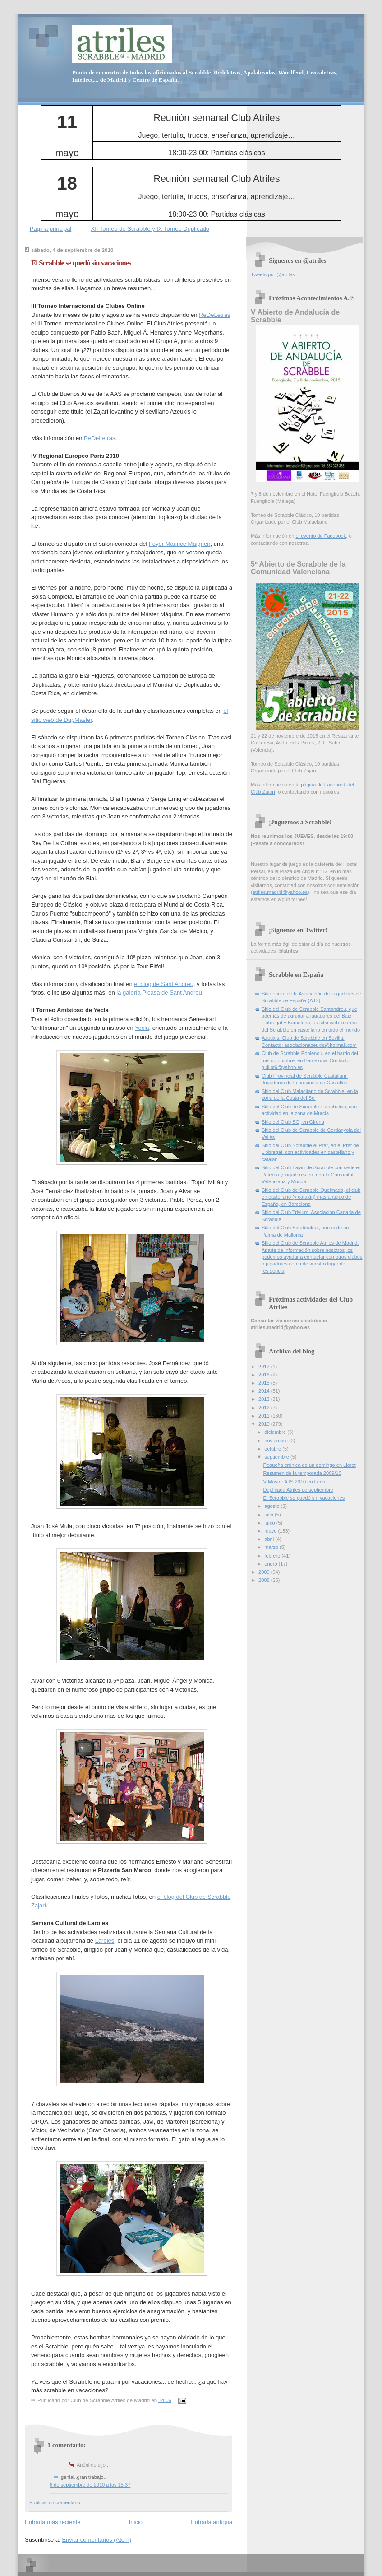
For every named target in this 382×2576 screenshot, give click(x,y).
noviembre (276, 1440)
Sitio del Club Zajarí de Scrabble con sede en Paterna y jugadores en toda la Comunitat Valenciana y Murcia (312, 1174)
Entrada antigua (211, 2522)
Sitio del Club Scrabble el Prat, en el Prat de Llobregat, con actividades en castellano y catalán (310, 1152)
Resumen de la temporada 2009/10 (302, 1473)
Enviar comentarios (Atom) (96, 2539)
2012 (264, 1407)
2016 (264, 1374)
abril (269, 1539)
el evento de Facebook (320, 536)
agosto (272, 1506)
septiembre (277, 1457)
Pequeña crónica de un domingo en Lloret (309, 1465)
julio (269, 1514)
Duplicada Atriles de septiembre (298, 1490)
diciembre (275, 1432)
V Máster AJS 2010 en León (294, 1481)
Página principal (51, 228)
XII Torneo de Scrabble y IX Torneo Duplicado (150, 228)
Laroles (105, 1940)
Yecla (142, 1027)
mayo (271, 1531)
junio (270, 1522)
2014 (264, 1391)
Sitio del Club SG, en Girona (293, 1122)
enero (271, 1564)
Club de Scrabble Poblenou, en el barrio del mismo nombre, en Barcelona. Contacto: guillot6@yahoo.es (310, 1060)
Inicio (136, 2522)
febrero (272, 1555)
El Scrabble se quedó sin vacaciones (81, 263)
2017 (264, 1366)
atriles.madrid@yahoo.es (280, 892)
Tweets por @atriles (273, 274)
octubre (273, 1448)
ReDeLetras (214, 315)
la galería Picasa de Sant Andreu (159, 992)
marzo (272, 1547)
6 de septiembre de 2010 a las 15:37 (90, 2485)
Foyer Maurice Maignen (180, 543)
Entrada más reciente (53, 2522)
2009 (264, 1572)
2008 (264, 1580)
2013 (264, 1399)
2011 (264, 1415)
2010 (264, 1424)
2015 (264, 1383)
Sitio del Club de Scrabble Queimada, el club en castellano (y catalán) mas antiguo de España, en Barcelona (311, 1197)
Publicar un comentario (54, 2502)
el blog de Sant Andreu (163, 984)
